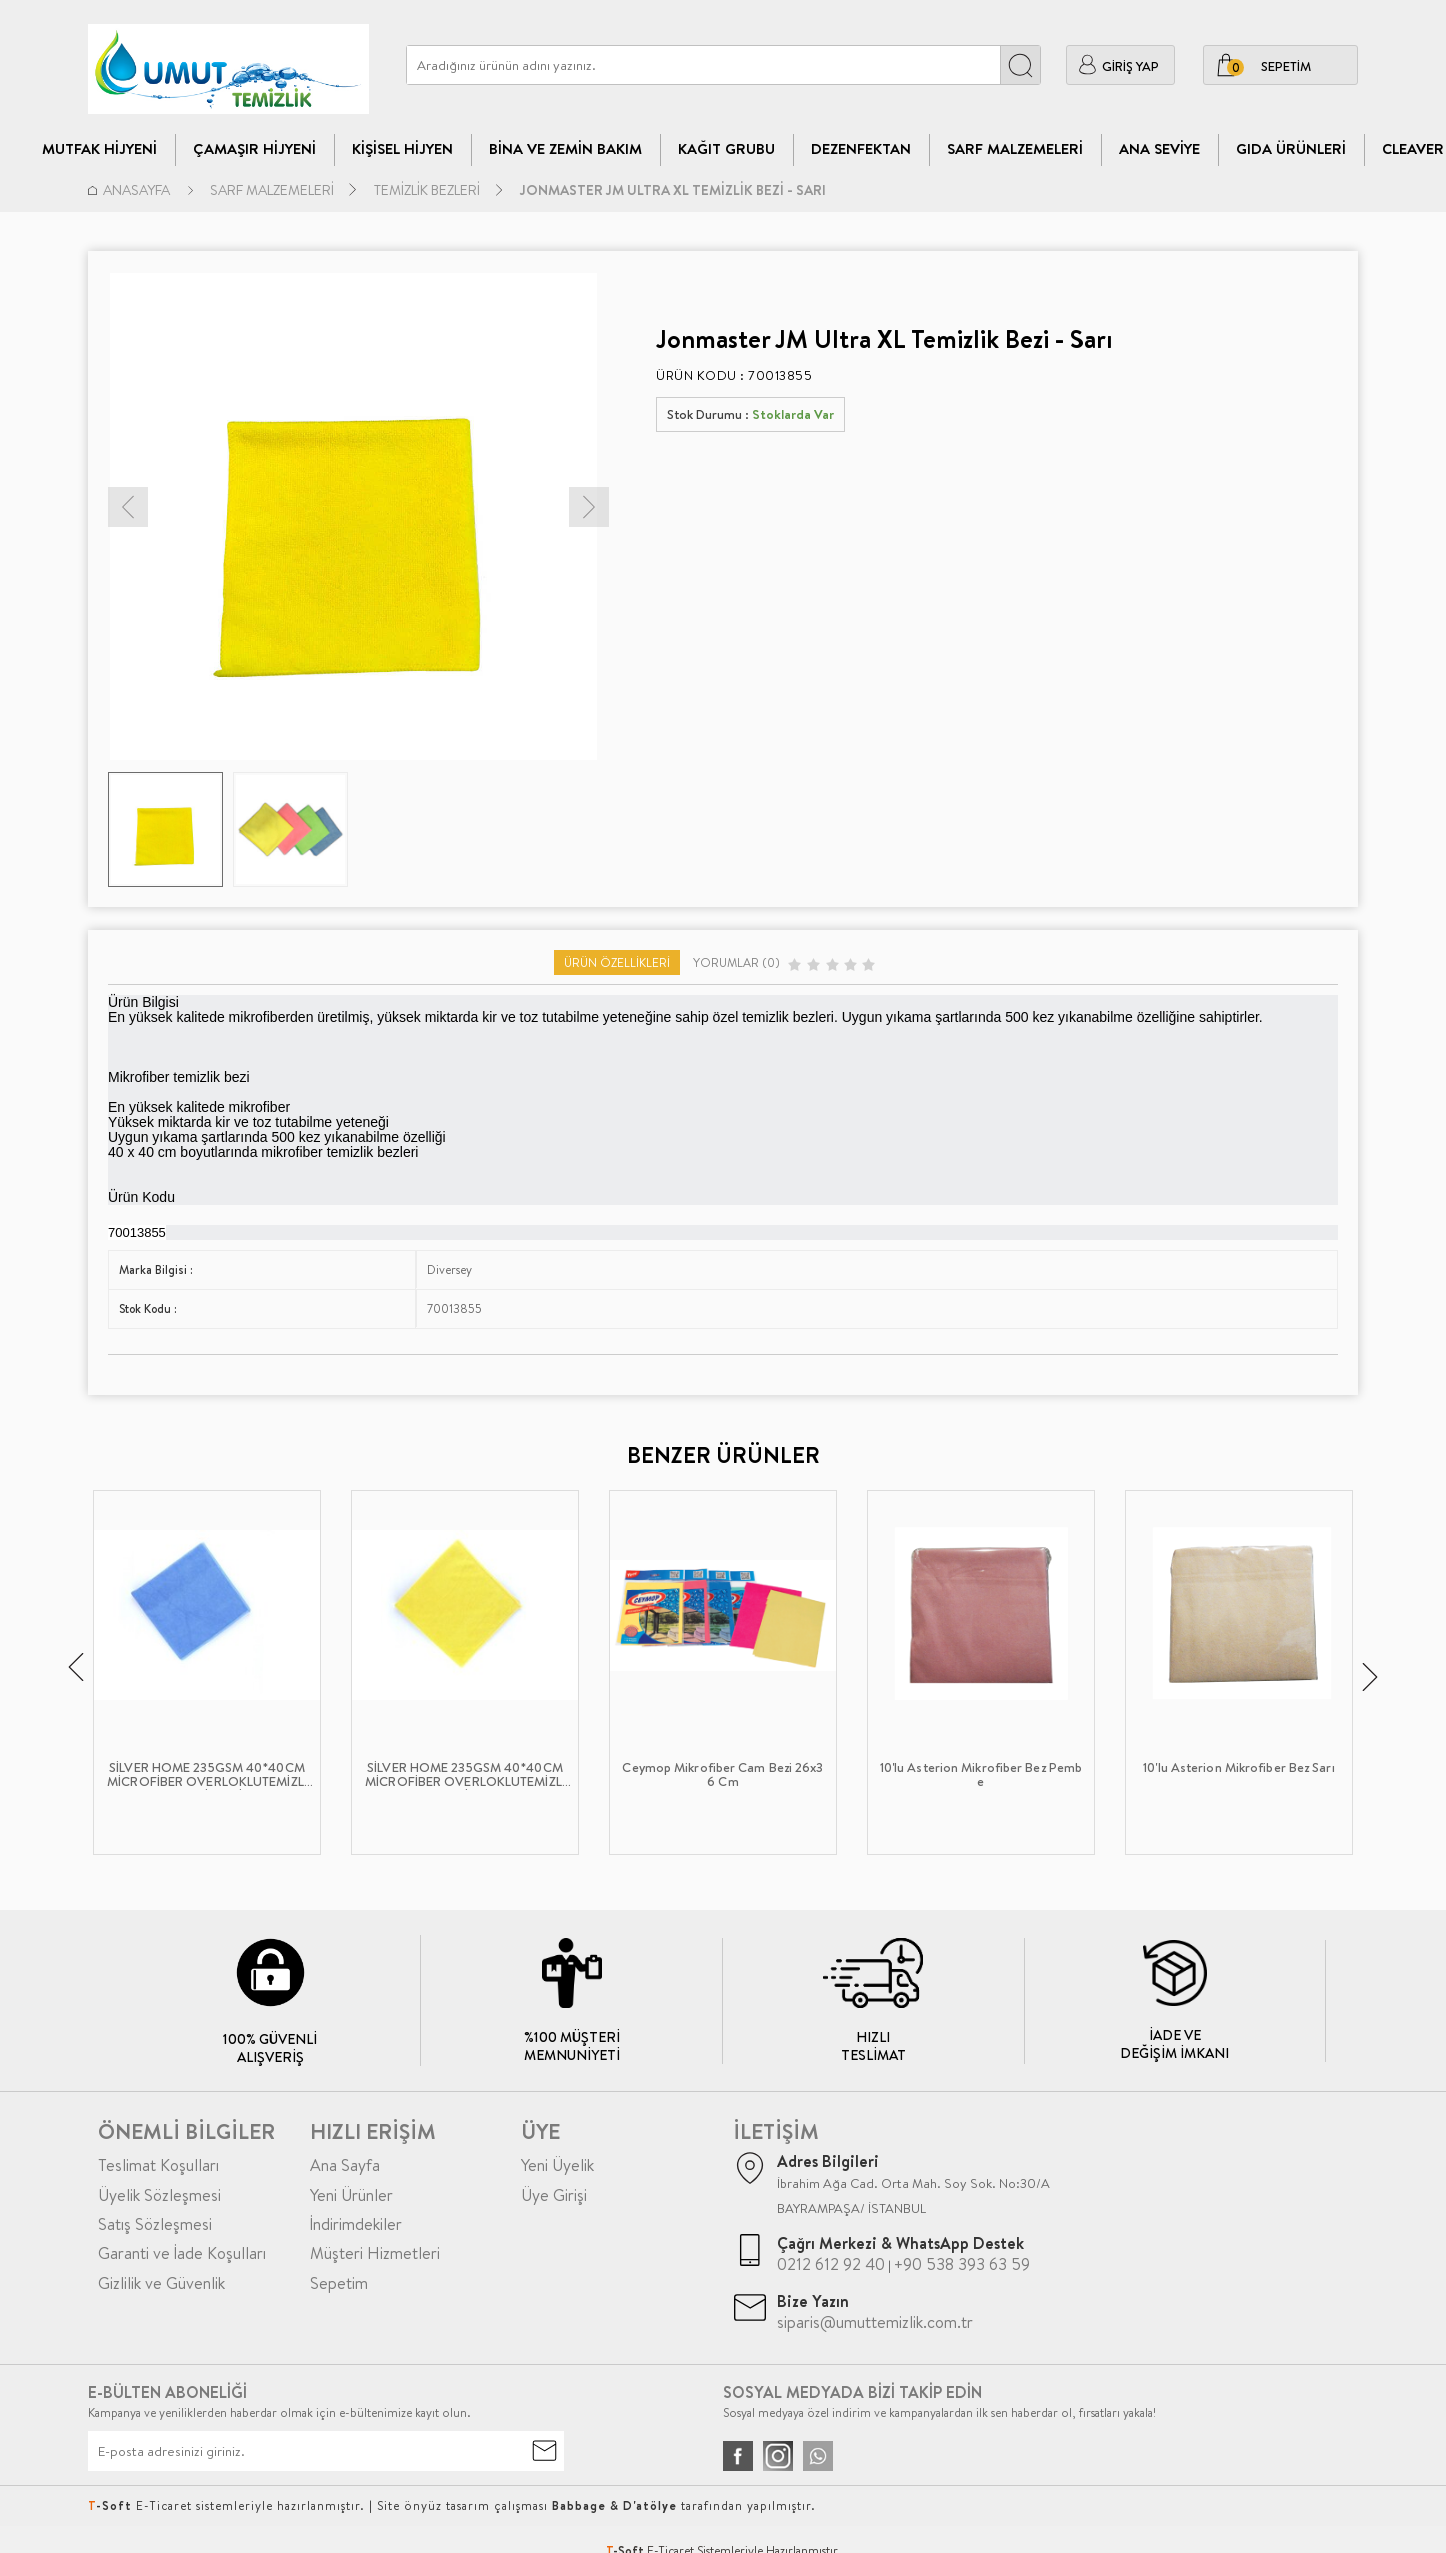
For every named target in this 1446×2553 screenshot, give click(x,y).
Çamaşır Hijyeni (254, 148)
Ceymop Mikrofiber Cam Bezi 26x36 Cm (722, 1775)
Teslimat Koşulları (158, 2165)
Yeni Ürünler (351, 2195)
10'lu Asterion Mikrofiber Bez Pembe (981, 1775)
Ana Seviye (1159, 148)
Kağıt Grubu (726, 148)
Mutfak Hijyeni (99, 148)
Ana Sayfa (345, 2165)
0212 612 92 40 (831, 2264)
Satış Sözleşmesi (155, 2224)
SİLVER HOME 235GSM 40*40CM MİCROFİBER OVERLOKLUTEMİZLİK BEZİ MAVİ (207, 1775)
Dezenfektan (861, 148)
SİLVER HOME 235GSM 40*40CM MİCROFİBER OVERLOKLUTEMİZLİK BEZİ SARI (465, 1775)
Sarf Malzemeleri (1015, 148)
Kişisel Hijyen (402, 148)
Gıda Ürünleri (1291, 148)
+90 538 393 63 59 (962, 2264)
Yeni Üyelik (557, 2165)
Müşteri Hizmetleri (375, 2253)
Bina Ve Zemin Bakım (565, 148)
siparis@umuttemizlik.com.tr (875, 2322)
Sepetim (339, 2283)
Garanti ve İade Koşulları (182, 2253)
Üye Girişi (554, 2195)
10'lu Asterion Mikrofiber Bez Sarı (1238, 1768)
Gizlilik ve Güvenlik (161, 2283)
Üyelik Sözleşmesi (159, 2195)
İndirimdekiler (356, 2224)
